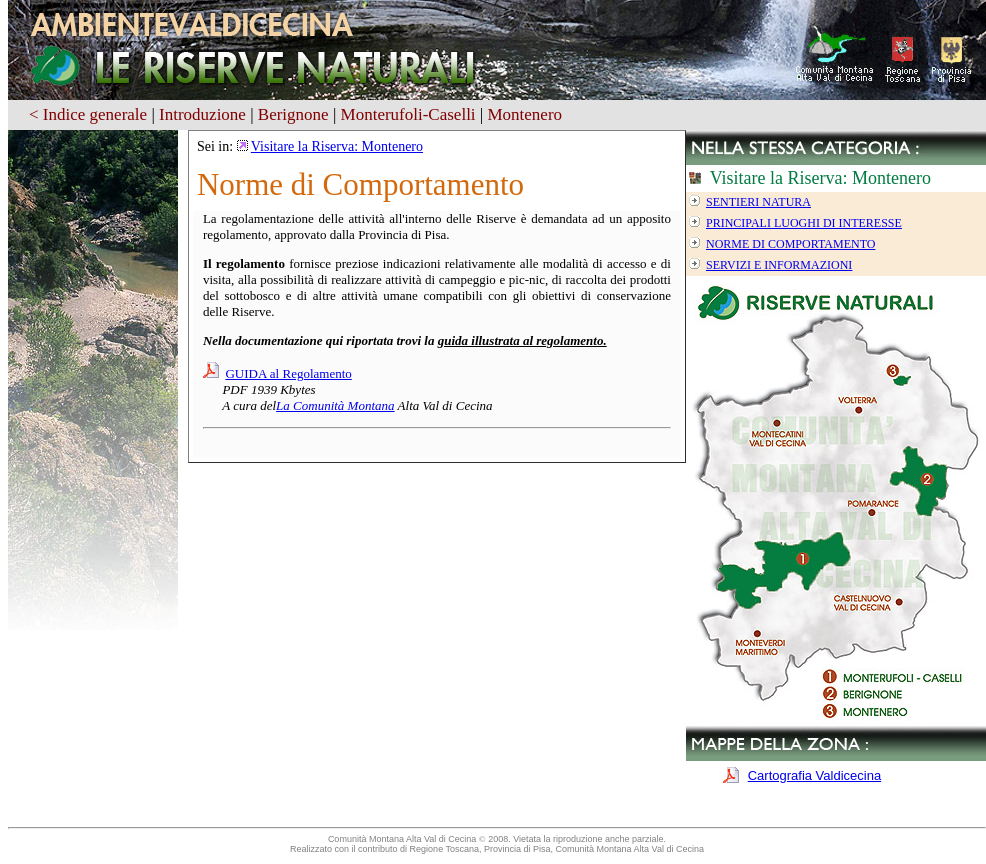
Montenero (524, 114)
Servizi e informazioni (779, 265)
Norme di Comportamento (790, 244)
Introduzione (202, 114)
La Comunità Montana (335, 405)
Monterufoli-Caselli (408, 114)
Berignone (293, 114)
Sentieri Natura (758, 202)
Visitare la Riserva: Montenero (337, 146)
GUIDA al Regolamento (288, 373)
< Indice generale (88, 114)
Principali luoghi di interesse (804, 223)
